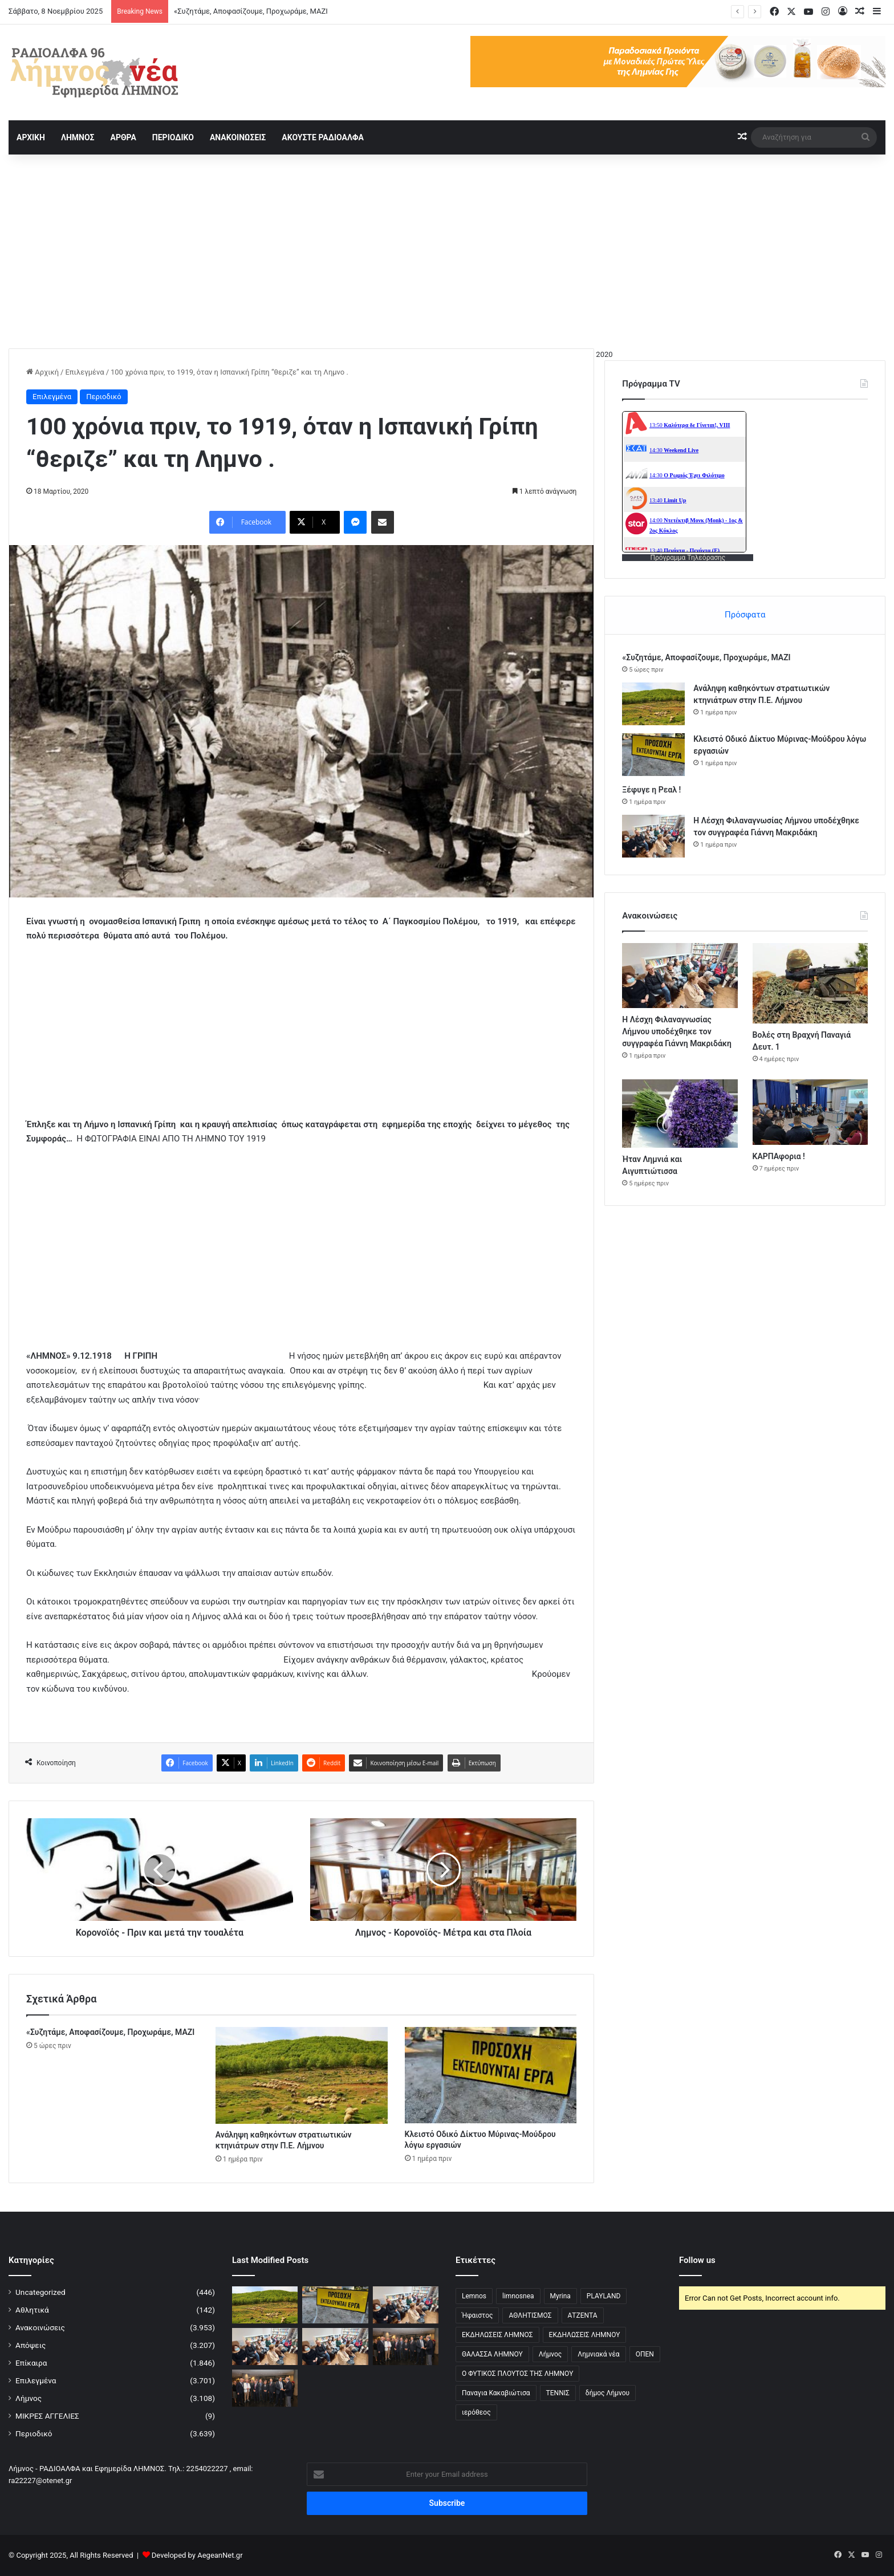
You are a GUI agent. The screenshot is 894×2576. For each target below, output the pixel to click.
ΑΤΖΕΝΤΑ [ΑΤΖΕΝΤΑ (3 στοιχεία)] (583, 2315)
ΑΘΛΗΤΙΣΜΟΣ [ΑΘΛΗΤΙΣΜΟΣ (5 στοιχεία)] (530, 2315)
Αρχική (42, 372)
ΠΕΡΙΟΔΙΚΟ (173, 137)
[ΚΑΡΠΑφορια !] (810, 1111)
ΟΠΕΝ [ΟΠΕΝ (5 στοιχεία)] (645, 2354)
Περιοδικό (103, 396)
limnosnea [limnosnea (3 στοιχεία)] (518, 2296)
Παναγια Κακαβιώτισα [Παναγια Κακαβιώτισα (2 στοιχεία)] (496, 2393)
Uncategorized (40, 2292)
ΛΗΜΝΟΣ (78, 137)
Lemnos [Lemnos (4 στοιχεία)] (474, 2296)
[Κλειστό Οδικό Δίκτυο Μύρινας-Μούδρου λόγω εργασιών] (491, 2075)
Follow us (697, 2260)
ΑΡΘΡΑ (123, 137)
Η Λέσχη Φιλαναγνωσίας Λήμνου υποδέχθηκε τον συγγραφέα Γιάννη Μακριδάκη (677, 1031)
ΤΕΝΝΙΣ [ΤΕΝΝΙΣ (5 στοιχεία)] (558, 2393)
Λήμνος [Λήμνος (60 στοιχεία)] (550, 2354)
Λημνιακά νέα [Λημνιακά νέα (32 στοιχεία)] (598, 2354)
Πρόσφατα (745, 615)
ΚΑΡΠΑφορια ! (779, 1156)
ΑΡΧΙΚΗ (31, 137)
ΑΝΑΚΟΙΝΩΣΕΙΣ (238, 137)
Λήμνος (28, 2398)
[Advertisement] (447, 251)
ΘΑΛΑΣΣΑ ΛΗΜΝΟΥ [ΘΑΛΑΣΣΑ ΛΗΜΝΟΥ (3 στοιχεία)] (492, 2354)
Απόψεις (30, 2345)
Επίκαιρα (31, 2362)
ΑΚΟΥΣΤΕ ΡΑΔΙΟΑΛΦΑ (323, 137)
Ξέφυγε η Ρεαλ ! (651, 789)
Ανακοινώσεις (40, 2327)
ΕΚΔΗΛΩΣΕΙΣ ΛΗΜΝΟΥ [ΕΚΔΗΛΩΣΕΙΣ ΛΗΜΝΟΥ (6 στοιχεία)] (584, 2335)
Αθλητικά (32, 2309)
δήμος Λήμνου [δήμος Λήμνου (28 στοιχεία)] (607, 2393)
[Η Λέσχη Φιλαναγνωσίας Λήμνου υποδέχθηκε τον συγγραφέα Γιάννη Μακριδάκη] (653, 836)
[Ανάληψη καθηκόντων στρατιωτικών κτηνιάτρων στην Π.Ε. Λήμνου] (302, 2075)
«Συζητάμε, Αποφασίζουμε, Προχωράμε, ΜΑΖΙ (251, 11)
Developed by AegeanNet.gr (197, 2555)
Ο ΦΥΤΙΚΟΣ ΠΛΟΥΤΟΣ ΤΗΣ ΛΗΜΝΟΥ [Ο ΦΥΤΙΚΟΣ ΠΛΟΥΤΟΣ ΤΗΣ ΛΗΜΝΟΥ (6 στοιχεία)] (517, 2374)
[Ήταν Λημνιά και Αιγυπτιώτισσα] (679, 1113)
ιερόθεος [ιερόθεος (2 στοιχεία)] (476, 2412)
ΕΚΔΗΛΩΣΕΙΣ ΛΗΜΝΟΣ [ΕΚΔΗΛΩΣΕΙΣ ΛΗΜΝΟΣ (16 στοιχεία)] (497, 2335)
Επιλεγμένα (84, 372)
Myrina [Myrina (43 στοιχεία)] (560, 2296)
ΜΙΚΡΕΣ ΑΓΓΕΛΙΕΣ (47, 2415)
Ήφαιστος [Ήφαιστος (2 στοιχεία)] (477, 2315)
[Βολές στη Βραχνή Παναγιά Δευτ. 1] (810, 983)
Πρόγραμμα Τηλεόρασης (687, 558)
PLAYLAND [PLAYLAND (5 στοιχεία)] (603, 2296)
